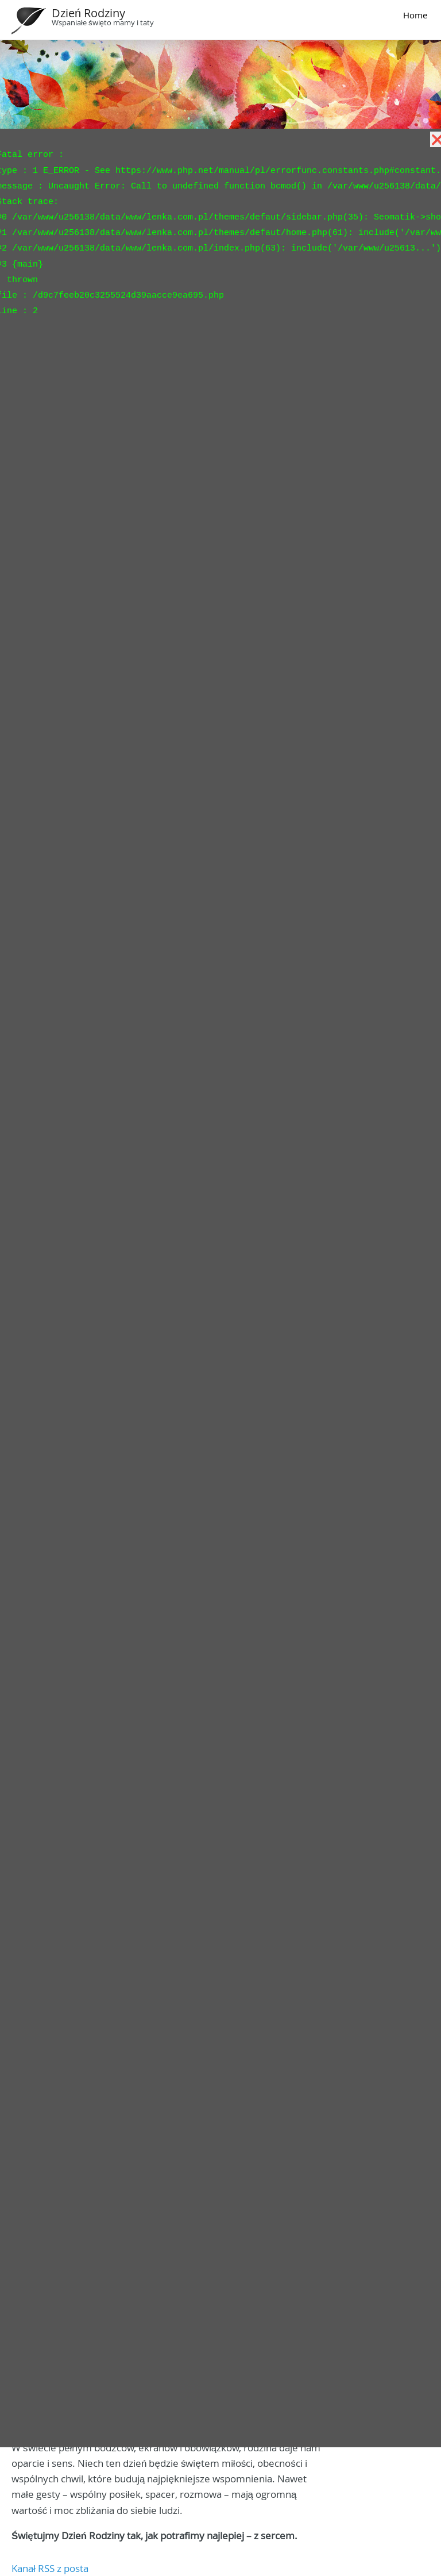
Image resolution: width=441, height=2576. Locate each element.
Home (415, 15)
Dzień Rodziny (88, 13)
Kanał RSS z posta (49, 2568)
